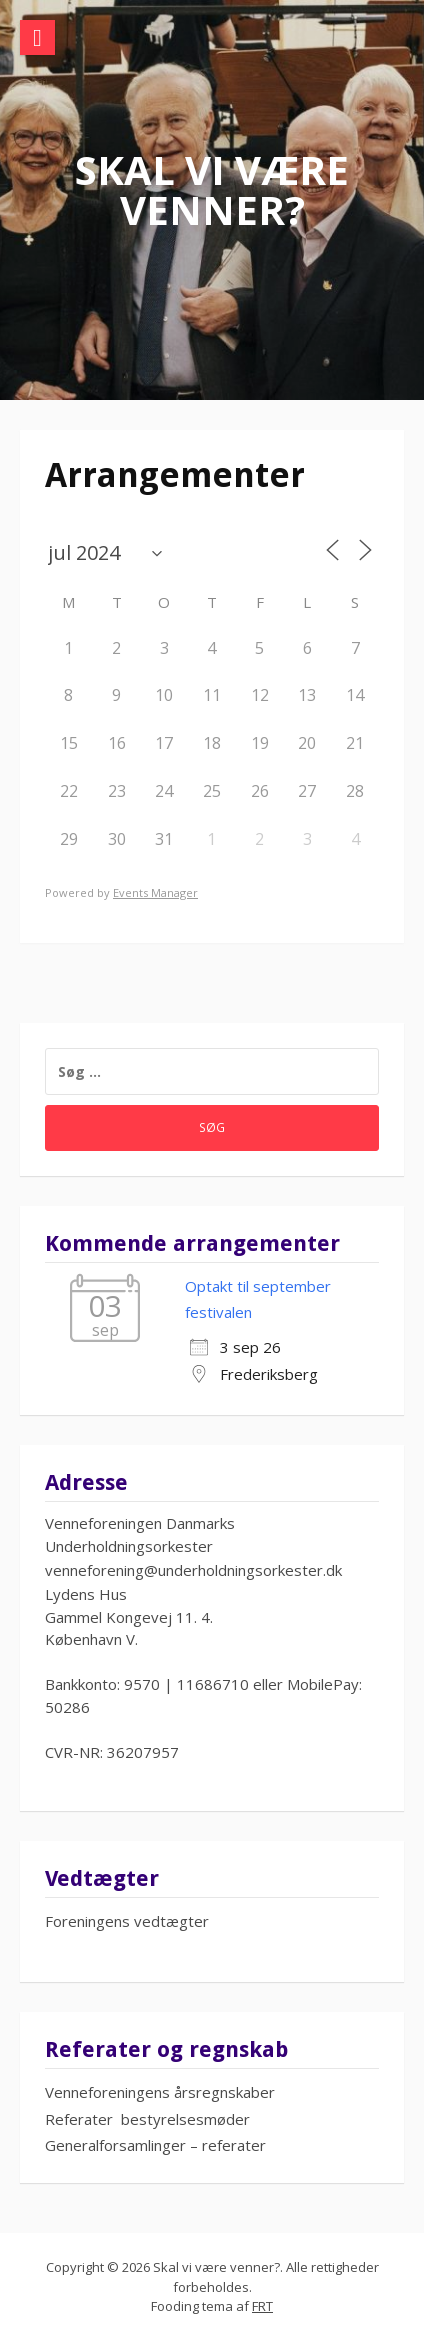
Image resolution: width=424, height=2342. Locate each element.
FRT (262, 2306)
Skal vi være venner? (212, 189)
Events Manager (155, 892)
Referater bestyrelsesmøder (147, 2119)
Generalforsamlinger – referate (152, 2145)
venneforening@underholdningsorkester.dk (193, 1570)
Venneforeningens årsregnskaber (160, 2092)
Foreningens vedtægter (127, 1921)
